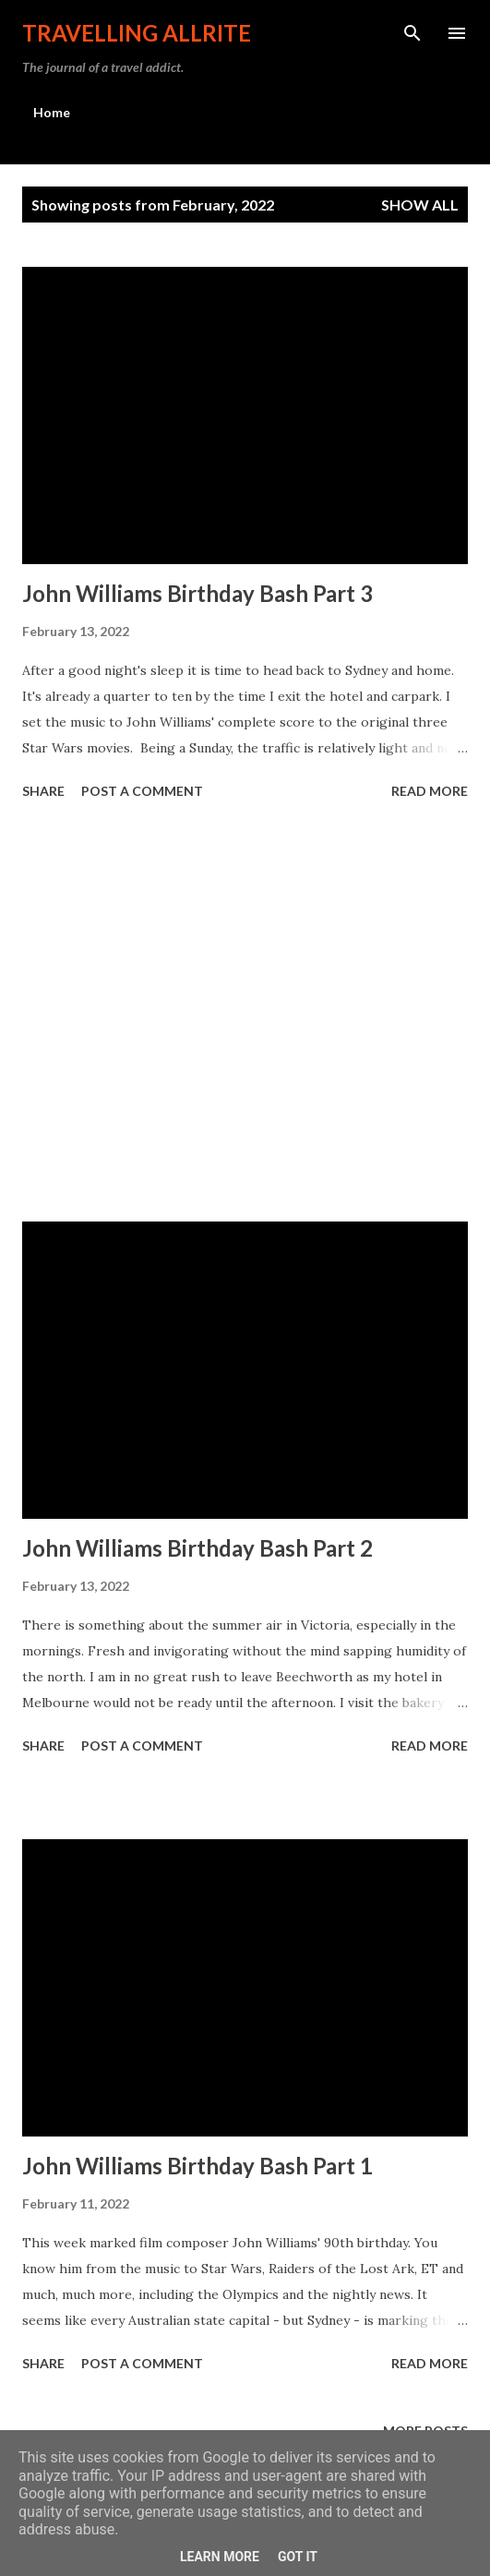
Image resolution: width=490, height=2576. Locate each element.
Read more (429, 791)
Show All (420, 204)
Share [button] (43, 791)
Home (51, 112)
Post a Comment (142, 791)
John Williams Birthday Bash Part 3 (197, 593)
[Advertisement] (245, 1014)
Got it (297, 2556)
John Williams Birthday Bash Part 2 (197, 1548)
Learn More (219, 2556)
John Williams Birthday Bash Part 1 (197, 2165)
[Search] (412, 33)
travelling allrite (136, 32)
